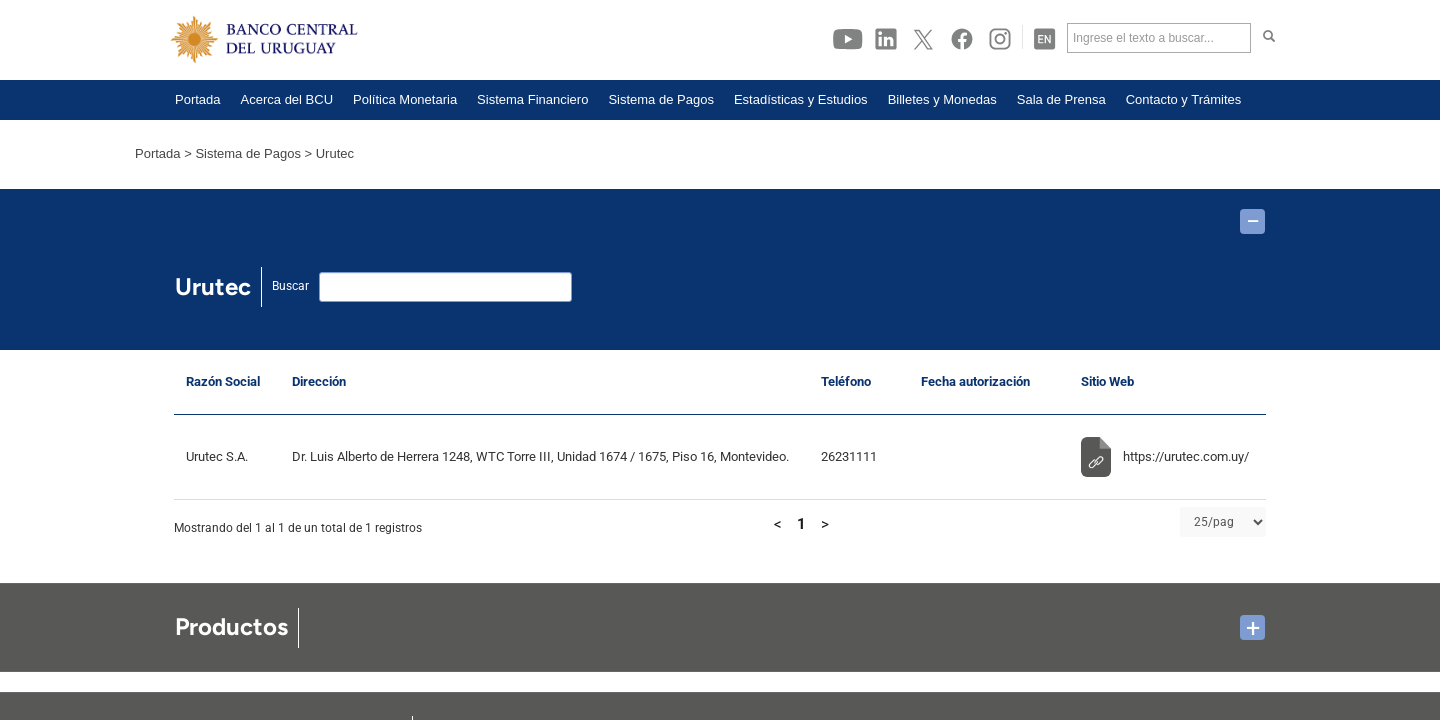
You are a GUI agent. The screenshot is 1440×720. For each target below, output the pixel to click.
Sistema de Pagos (248, 153)
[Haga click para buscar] (1269, 38)
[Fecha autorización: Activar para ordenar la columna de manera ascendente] (989, 382)
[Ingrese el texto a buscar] (1159, 38)
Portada (158, 153)
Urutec (335, 153)
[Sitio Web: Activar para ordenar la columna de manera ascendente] (1167, 382)
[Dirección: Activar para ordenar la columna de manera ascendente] (545, 382)
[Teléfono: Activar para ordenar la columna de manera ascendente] (859, 382)
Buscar (290, 286)
